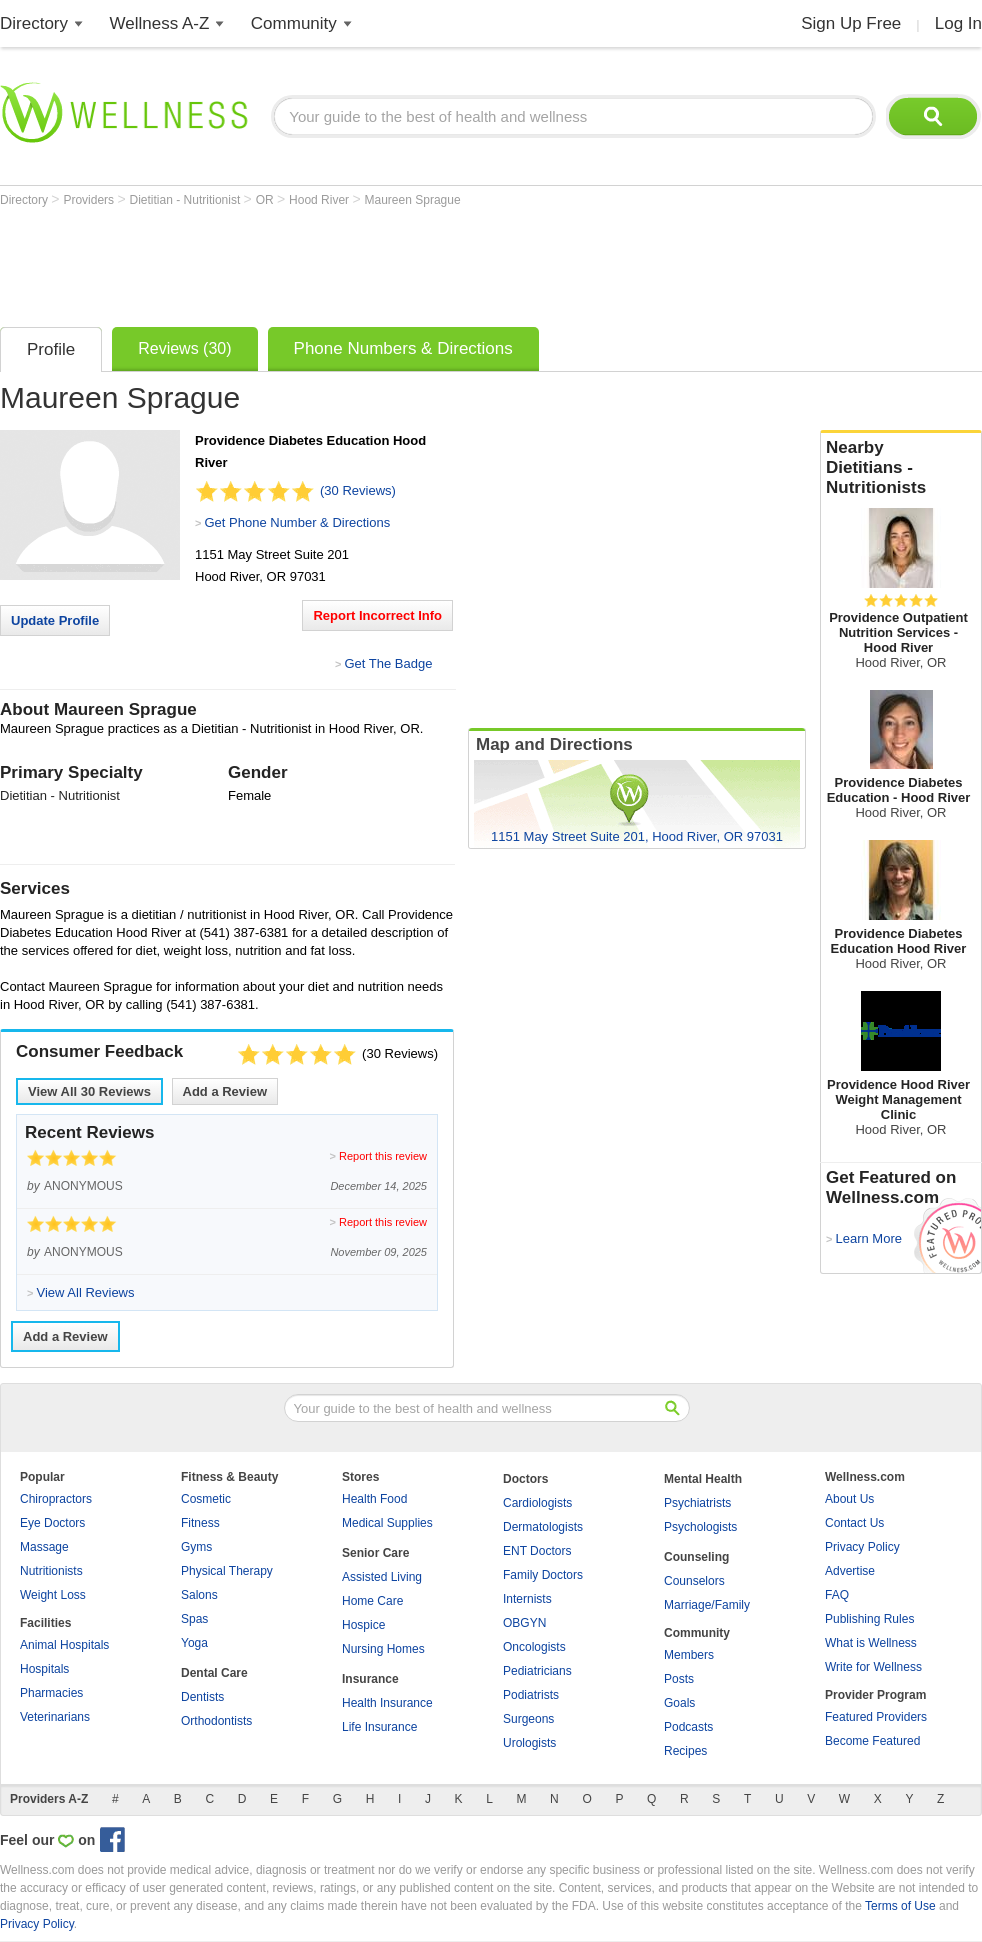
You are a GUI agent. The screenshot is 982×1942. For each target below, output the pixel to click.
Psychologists (700, 1527)
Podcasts (688, 1727)
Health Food (374, 1499)
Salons (199, 1595)
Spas (194, 1619)
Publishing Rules (869, 1619)
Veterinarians (55, 1717)
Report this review (383, 1156)
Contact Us (854, 1523)
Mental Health (703, 1479)
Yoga (194, 1643)
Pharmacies (51, 1693)
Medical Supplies (387, 1523)
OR (266, 200)
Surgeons (528, 1719)
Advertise (850, 1571)
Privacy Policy (862, 1547)
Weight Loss (53, 1595)
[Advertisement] (364, 262)
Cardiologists (537, 1503)
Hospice (363, 1625)
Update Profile (55, 620)
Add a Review (225, 1091)
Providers (90, 200)
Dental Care (214, 1673)
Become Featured (872, 1741)
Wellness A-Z (160, 23)
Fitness (200, 1523)
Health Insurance (387, 1703)
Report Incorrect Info (377, 615)
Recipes (685, 1751)
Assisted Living (382, 1577)
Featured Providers (876, 1717)
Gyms (196, 1547)
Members (689, 1655)
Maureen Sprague (413, 200)
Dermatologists (543, 1527)
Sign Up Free (851, 23)
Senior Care (375, 1553)
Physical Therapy (227, 1571)
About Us (849, 1499)
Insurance (370, 1679)
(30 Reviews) (358, 490)
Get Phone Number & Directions (297, 522)
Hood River (320, 200)
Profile (51, 349)
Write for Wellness (873, 1667)
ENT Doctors (537, 1551)
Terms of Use (900, 1906)
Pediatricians (537, 1671)
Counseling (696, 1557)
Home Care (372, 1601)
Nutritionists (51, 1571)
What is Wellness (871, 1643)
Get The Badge (388, 663)
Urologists (529, 1743)
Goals (679, 1703)
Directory (34, 23)
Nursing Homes (383, 1649)
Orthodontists (216, 1721)
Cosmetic (206, 1499)
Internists (527, 1599)
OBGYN (524, 1623)
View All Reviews (89, 1091)
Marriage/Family (707, 1605)
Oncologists (534, 1647)
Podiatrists (531, 1695)
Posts (679, 1679)
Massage (44, 1547)
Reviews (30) (184, 348)
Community (294, 23)
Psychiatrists (697, 1503)
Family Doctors (543, 1575)
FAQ (837, 1595)
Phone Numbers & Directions (403, 348)
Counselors (694, 1581)
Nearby (901, 468)
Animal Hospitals (64, 1645)
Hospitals (44, 1669)
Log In (958, 23)
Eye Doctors (52, 1523)
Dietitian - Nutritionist (187, 200)
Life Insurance (379, 1727)
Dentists (202, 1697)
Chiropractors (56, 1499)
